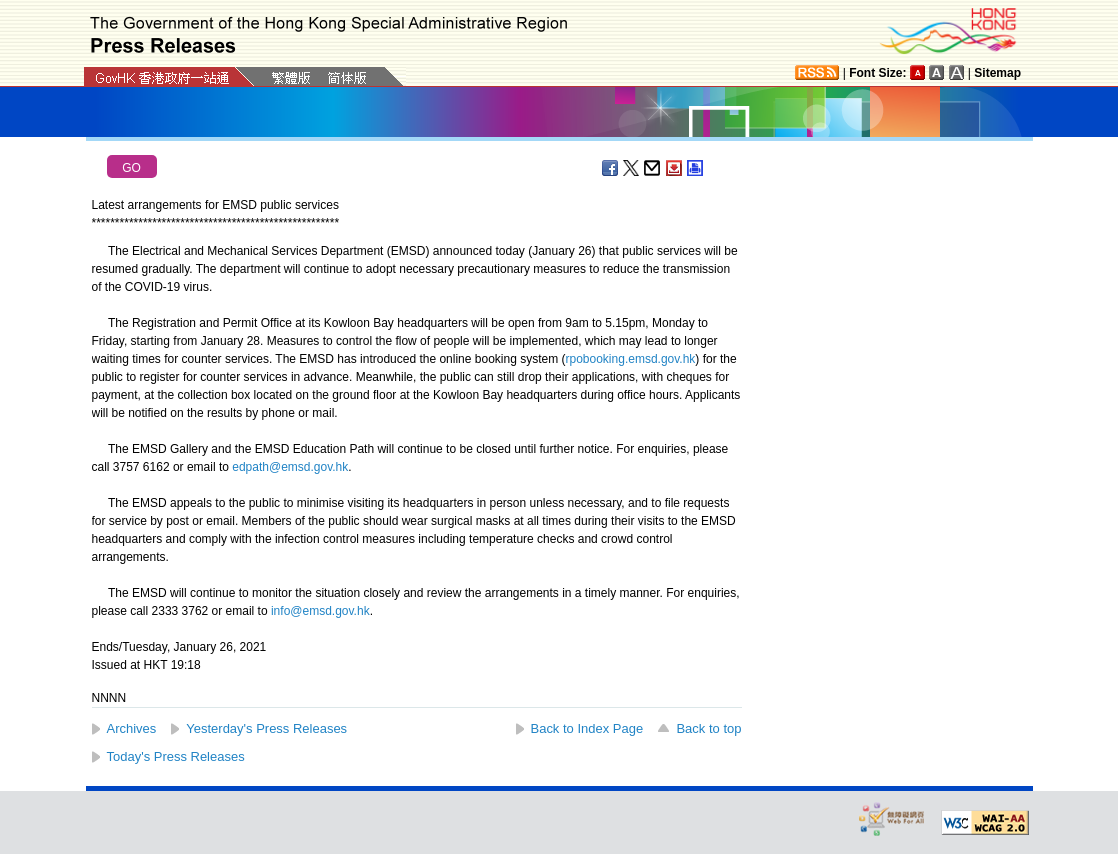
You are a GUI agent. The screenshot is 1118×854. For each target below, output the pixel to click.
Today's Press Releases (176, 756)
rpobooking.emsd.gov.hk (631, 359)
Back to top (708, 728)
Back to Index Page (587, 728)
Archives (132, 728)
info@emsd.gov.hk (320, 611)
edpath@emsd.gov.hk (290, 467)
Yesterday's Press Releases (266, 728)
